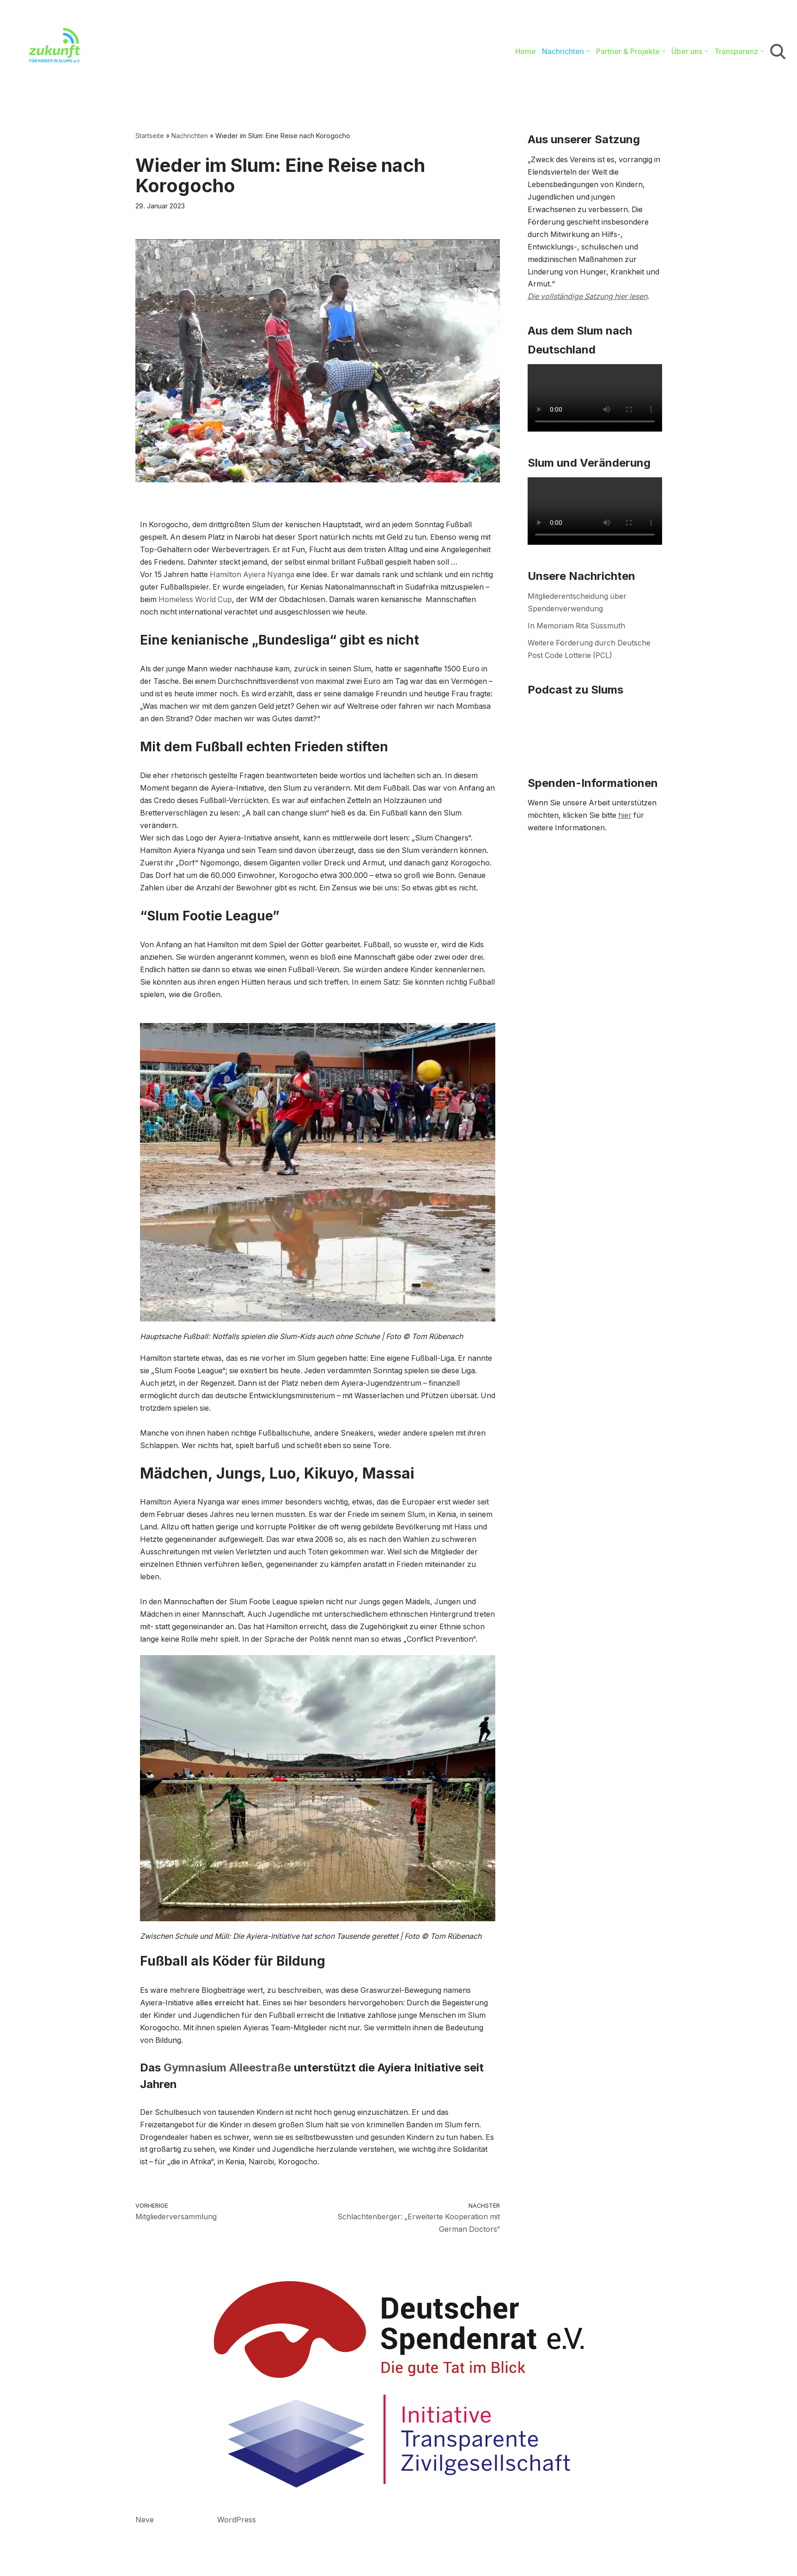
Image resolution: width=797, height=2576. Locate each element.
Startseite (149, 136)
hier (626, 817)
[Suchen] (777, 51)
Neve (144, 2564)
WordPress (236, 2564)
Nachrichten (189, 136)
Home (524, 51)
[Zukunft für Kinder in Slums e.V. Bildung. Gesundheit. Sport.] (50, 51)
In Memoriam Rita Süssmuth (577, 627)
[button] (587, 51)
